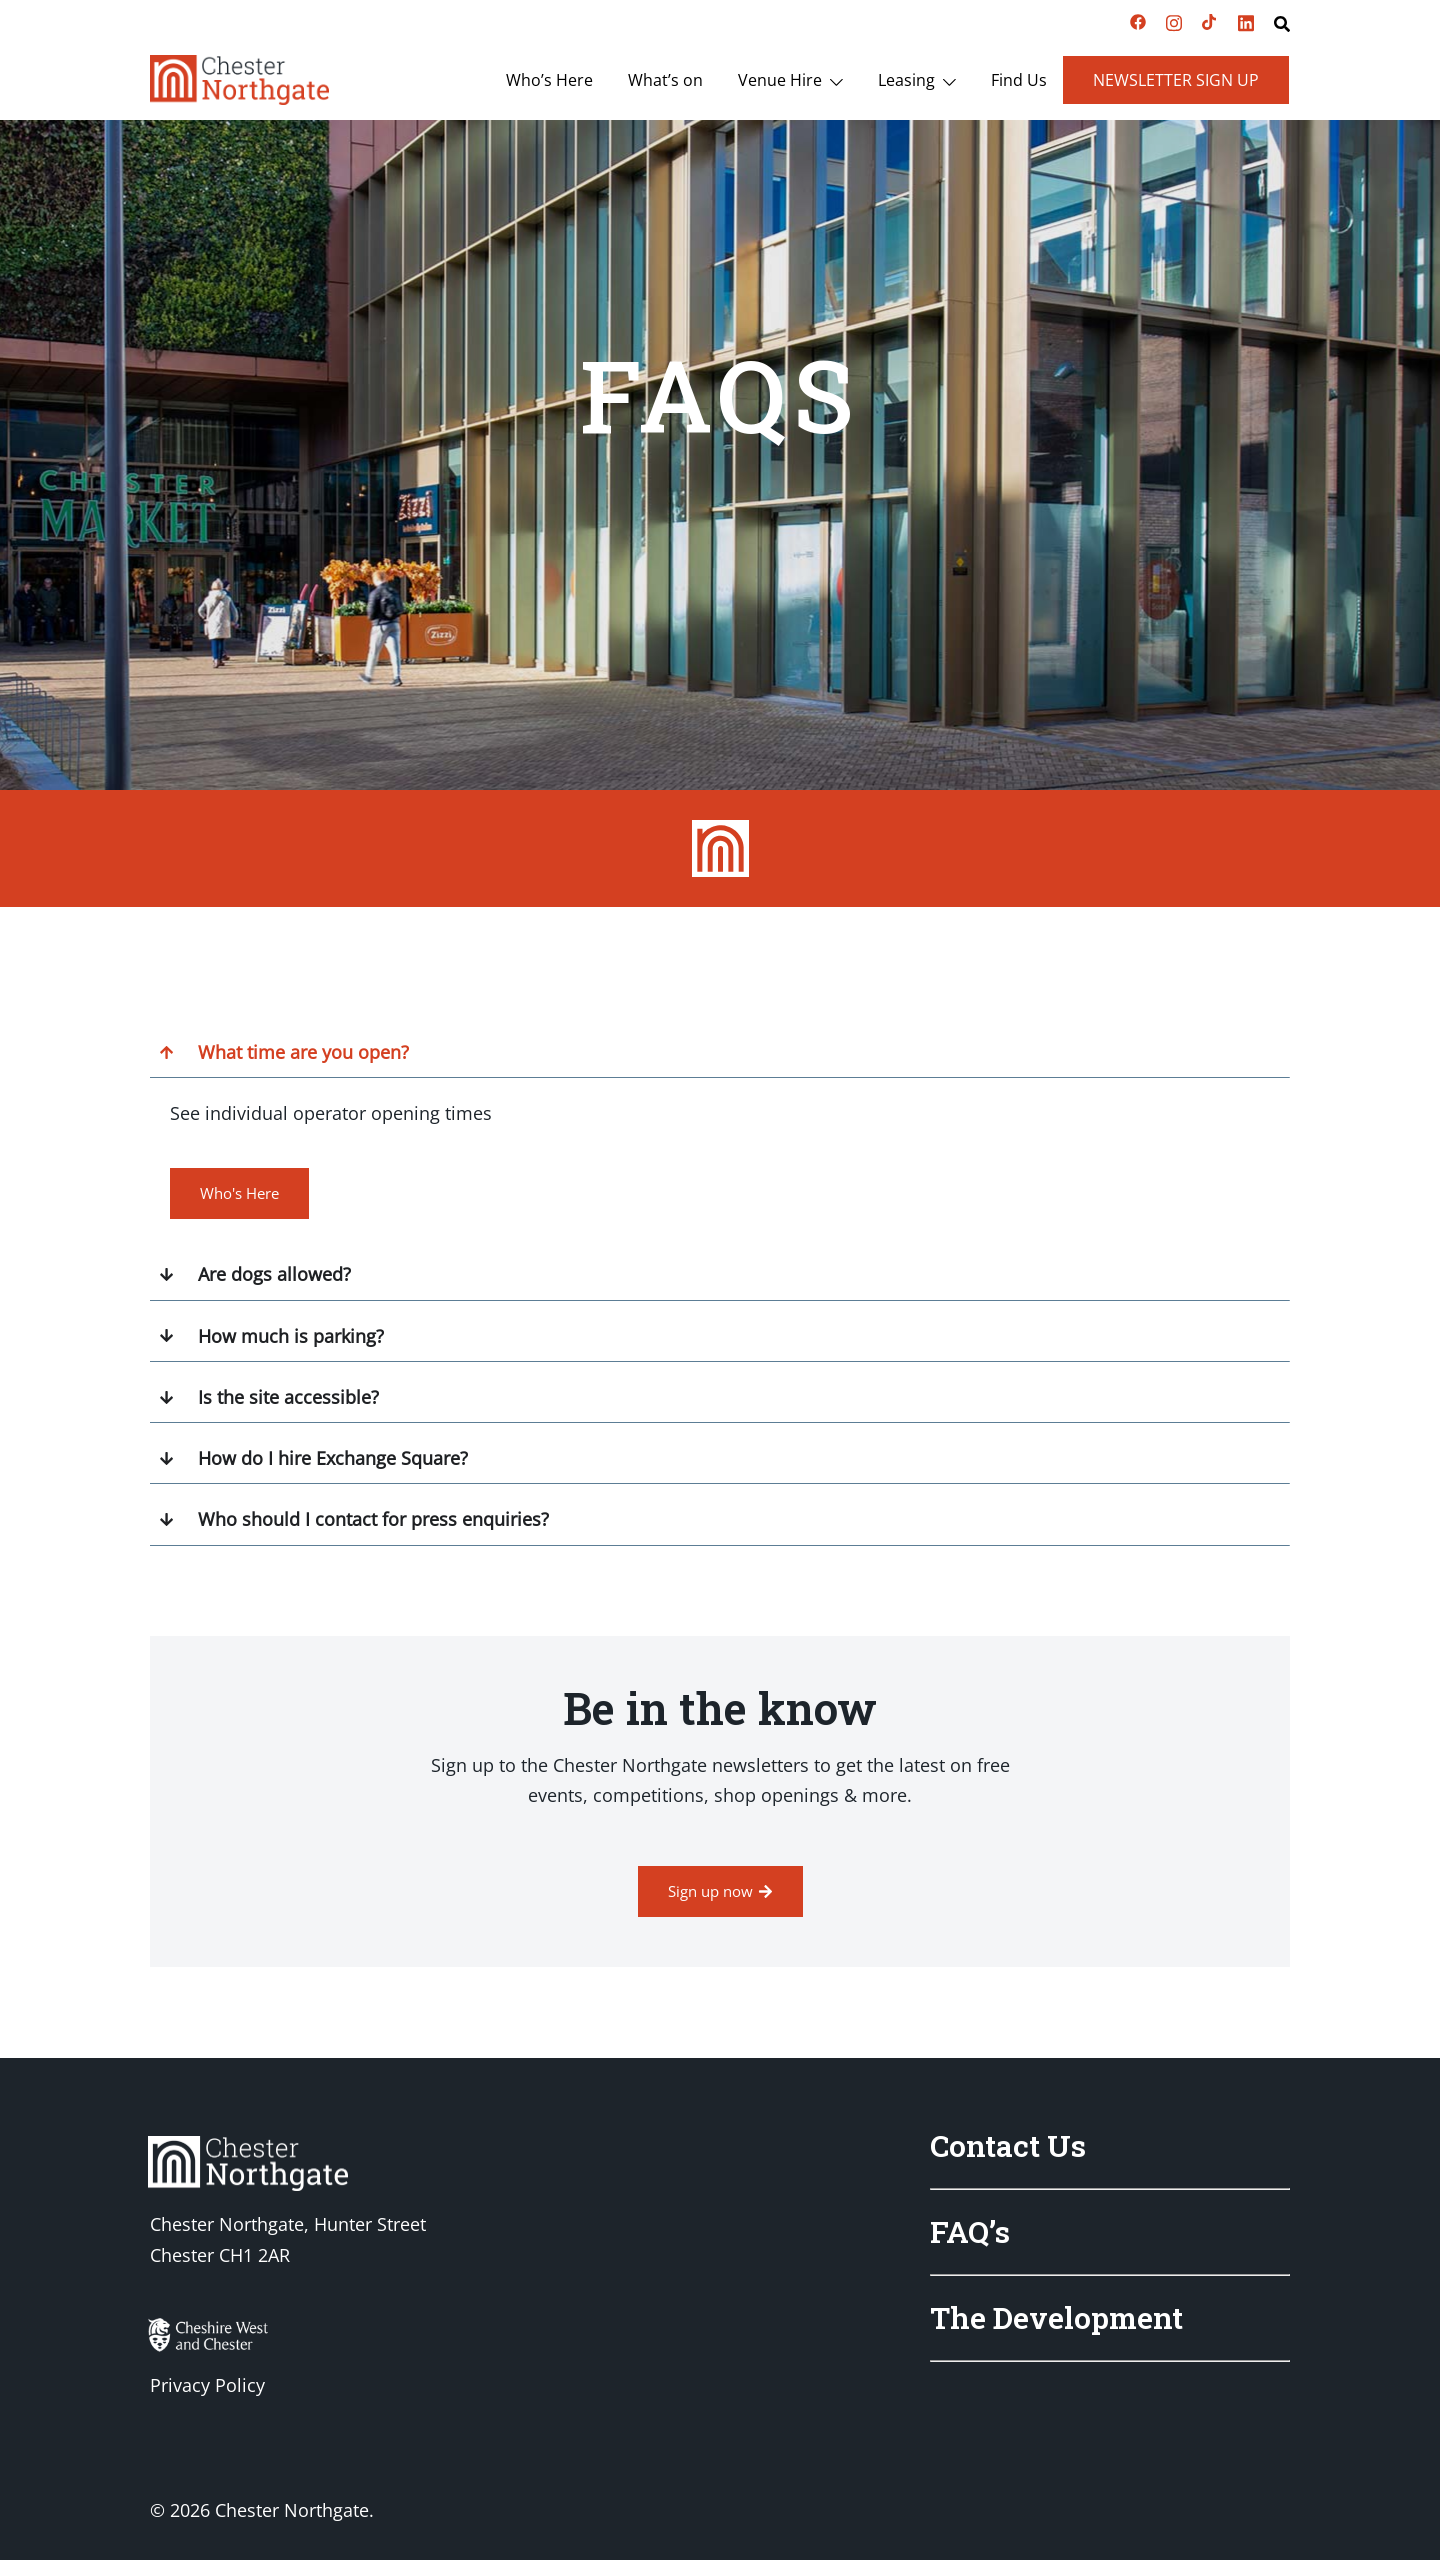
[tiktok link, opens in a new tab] (1210, 20)
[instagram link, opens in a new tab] (1174, 20)
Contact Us (1008, 2145)
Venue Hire (780, 80)
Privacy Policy (207, 2385)
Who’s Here (549, 80)
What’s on (665, 80)
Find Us (1019, 80)
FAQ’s (970, 2231)
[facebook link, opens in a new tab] (1138, 20)
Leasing (906, 80)
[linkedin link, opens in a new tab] (1246, 20)
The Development (1056, 2317)
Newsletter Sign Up (1176, 80)
